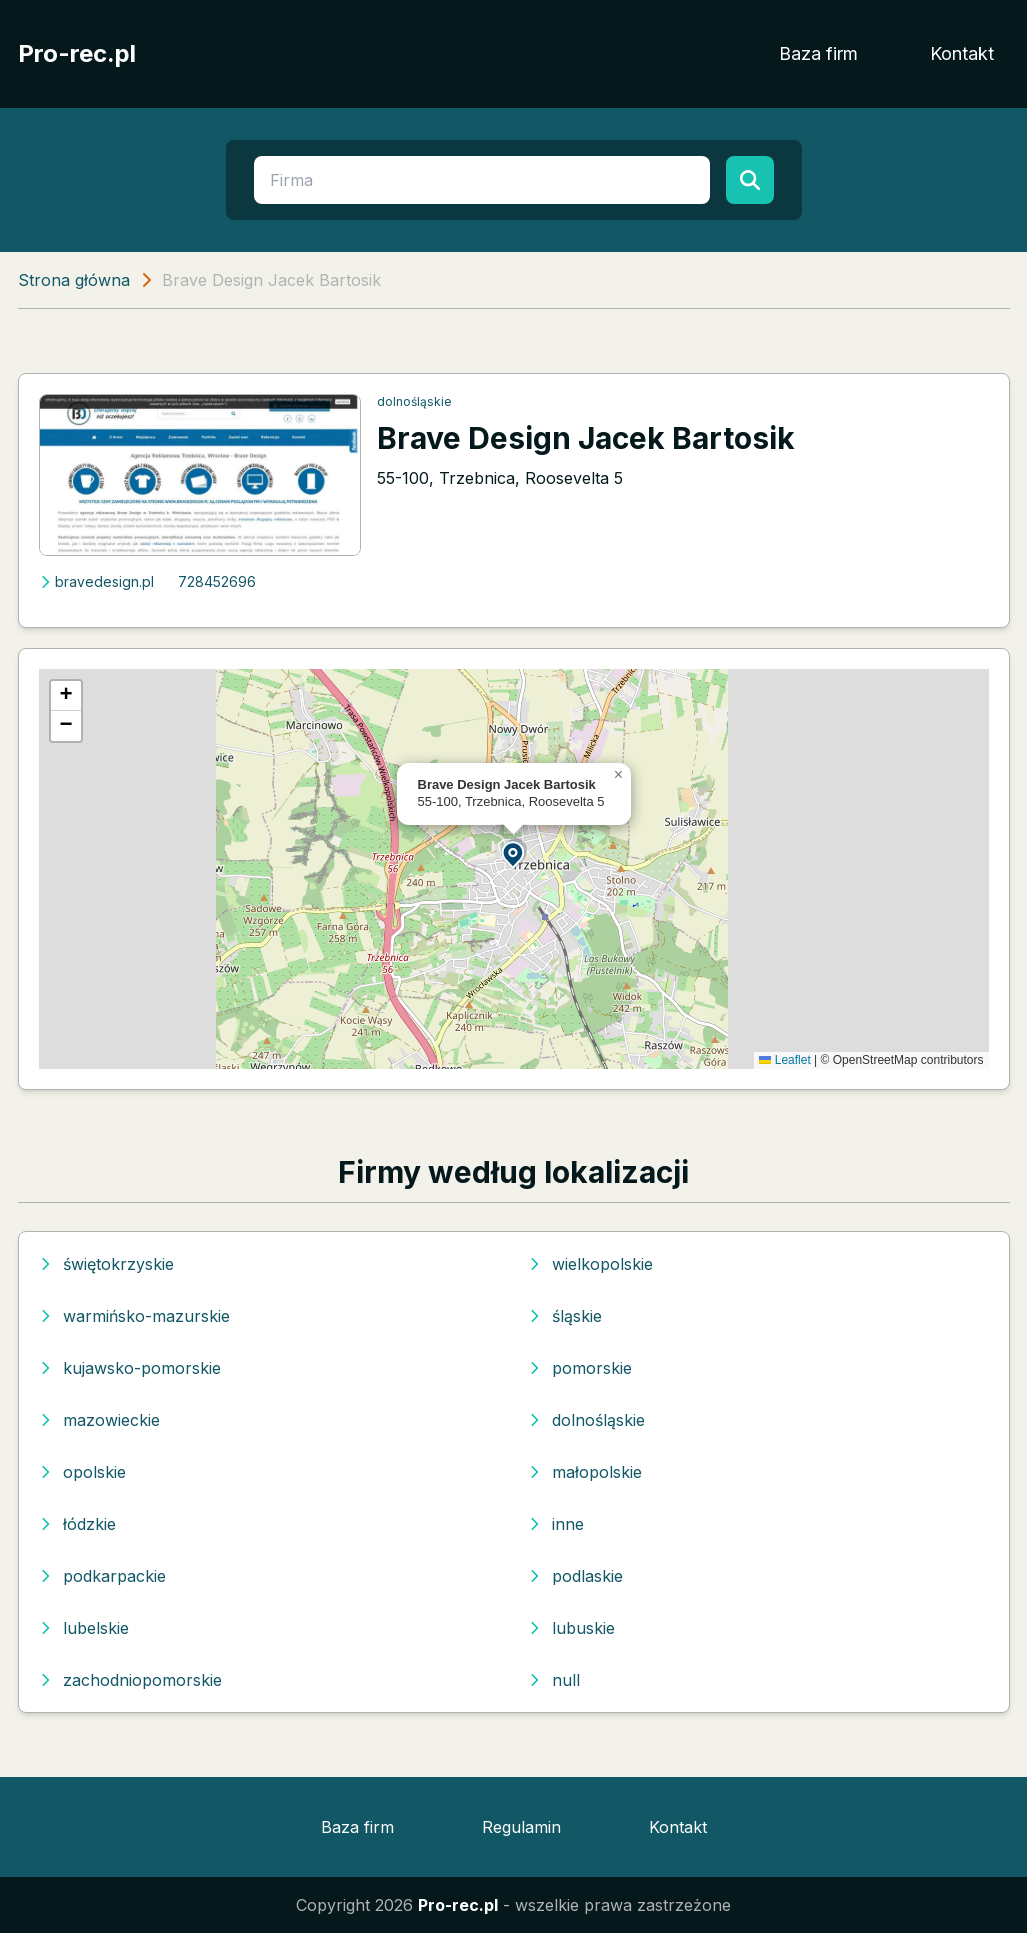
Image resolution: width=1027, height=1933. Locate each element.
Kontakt (962, 53)
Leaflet (784, 1060)
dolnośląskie (414, 401)
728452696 (217, 581)
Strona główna (74, 280)
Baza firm (818, 53)
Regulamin (521, 1827)
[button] (514, 853)
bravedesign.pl (96, 581)
